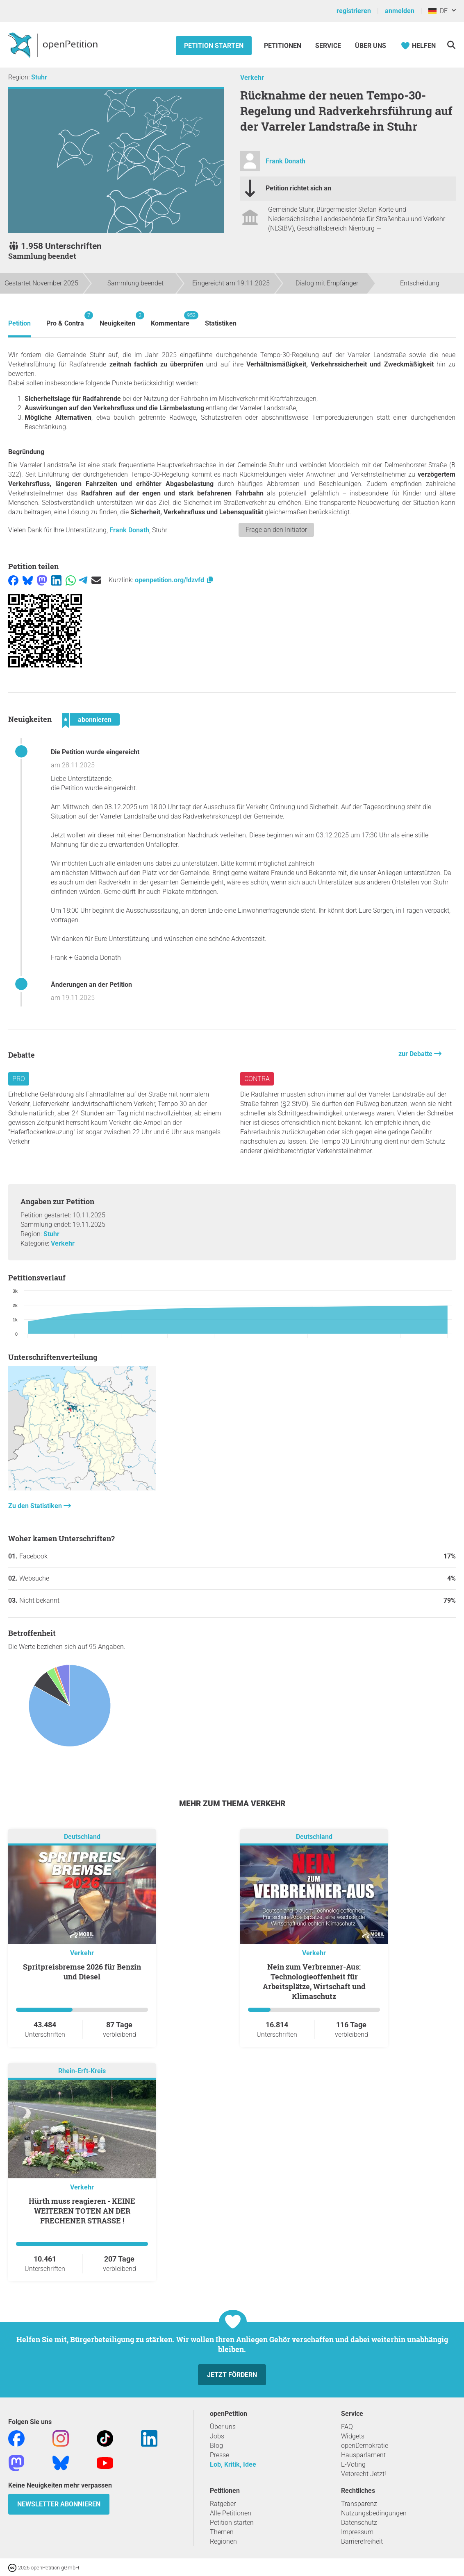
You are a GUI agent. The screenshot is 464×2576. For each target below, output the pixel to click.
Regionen (223, 2541)
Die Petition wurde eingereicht (95, 752)
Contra (257, 1079)
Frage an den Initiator (276, 530)
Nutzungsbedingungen (374, 2513)
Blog (216, 2445)
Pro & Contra (65, 319)
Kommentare (170, 319)
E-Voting (353, 2464)
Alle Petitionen (230, 2513)
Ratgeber (223, 2504)
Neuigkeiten (117, 319)
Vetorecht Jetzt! (363, 2474)
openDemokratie (364, 2445)
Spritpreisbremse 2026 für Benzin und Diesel (82, 1971)
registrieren (354, 11)
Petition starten (213, 46)
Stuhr (39, 77)
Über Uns (370, 46)
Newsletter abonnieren (58, 2504)
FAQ (347, 2427)
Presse (219, 2455)
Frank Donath (285, 161)
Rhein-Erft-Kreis (82, 2071)
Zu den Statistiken (36, 1506)
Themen (222, 2532)
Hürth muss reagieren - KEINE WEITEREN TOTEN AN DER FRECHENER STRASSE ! (82, 2210)
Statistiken (221, 323)
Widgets (352, 2436)
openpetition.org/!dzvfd (174, 580)
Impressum (357, 2532)
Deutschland (82, 1837)
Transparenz (359, 2504)
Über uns (223, 2427)
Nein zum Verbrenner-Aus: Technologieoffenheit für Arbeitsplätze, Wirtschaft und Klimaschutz (314, 1981)
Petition (19, 323)
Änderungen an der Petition (91, 984)
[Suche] (451, 45)
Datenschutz (359, 2522)
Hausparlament (363, 2455)
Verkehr (252, 77)
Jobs (217, 2436)
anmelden (399, 11)
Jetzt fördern (232, 2375)
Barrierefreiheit (362, 2541)
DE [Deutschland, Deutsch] (438, 11)
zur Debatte (416, 1054)
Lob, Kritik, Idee (233, 2464)
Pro (18, 1079)
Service (328, 46)
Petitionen (283, 46)
